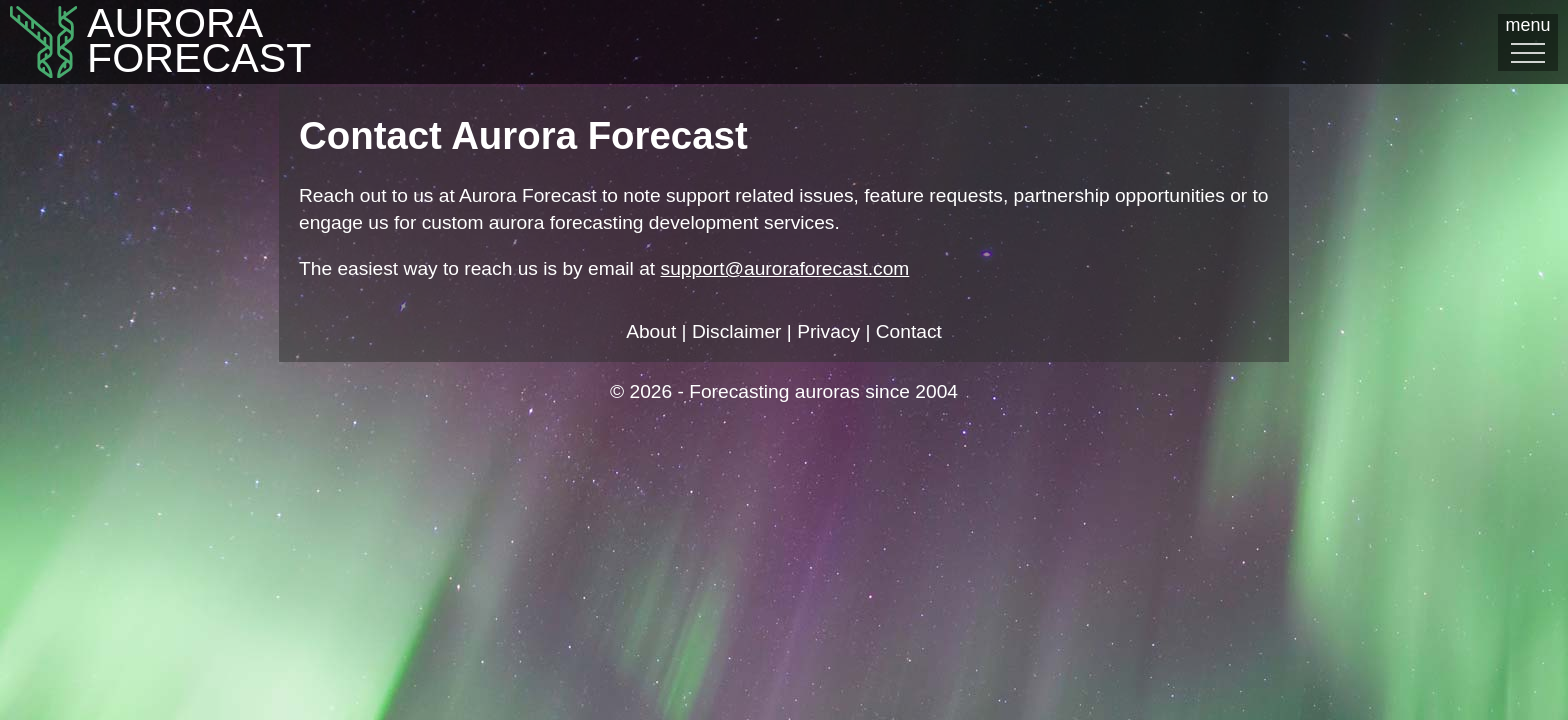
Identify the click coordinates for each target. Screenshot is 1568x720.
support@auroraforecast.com (785, 268)
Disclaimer (737, 331)
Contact (909, 331)
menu (1528, 40)
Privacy (828, 331)
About (651, 331)
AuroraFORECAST (143, 43)
